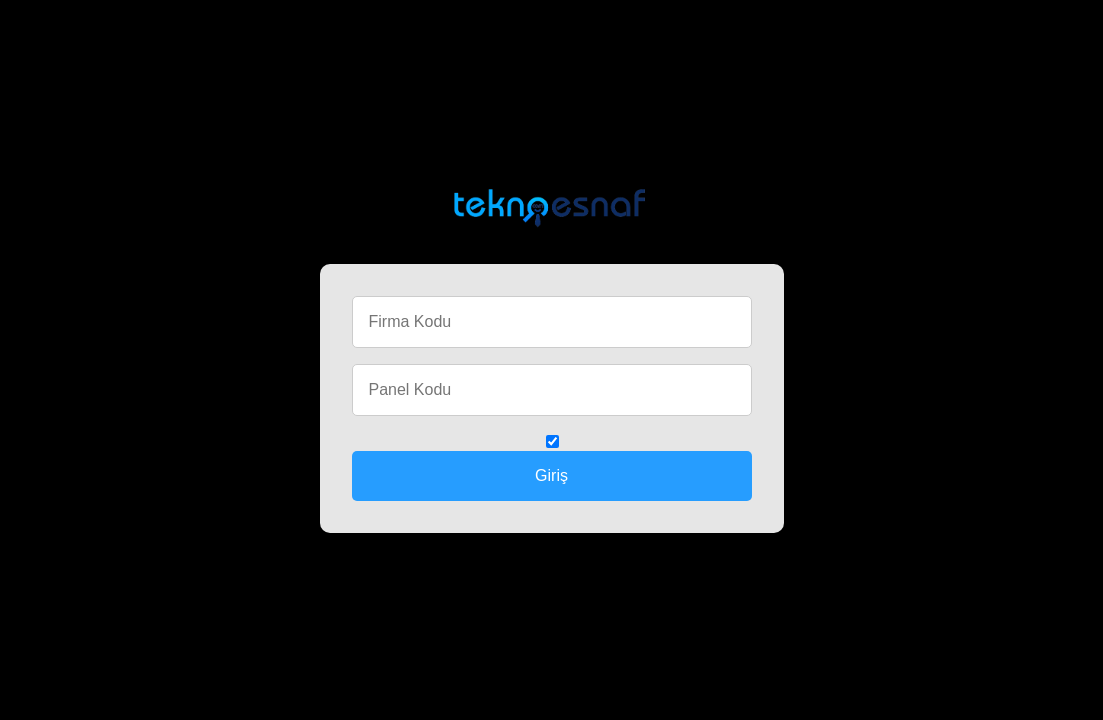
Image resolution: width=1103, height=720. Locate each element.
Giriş (551, 475)
